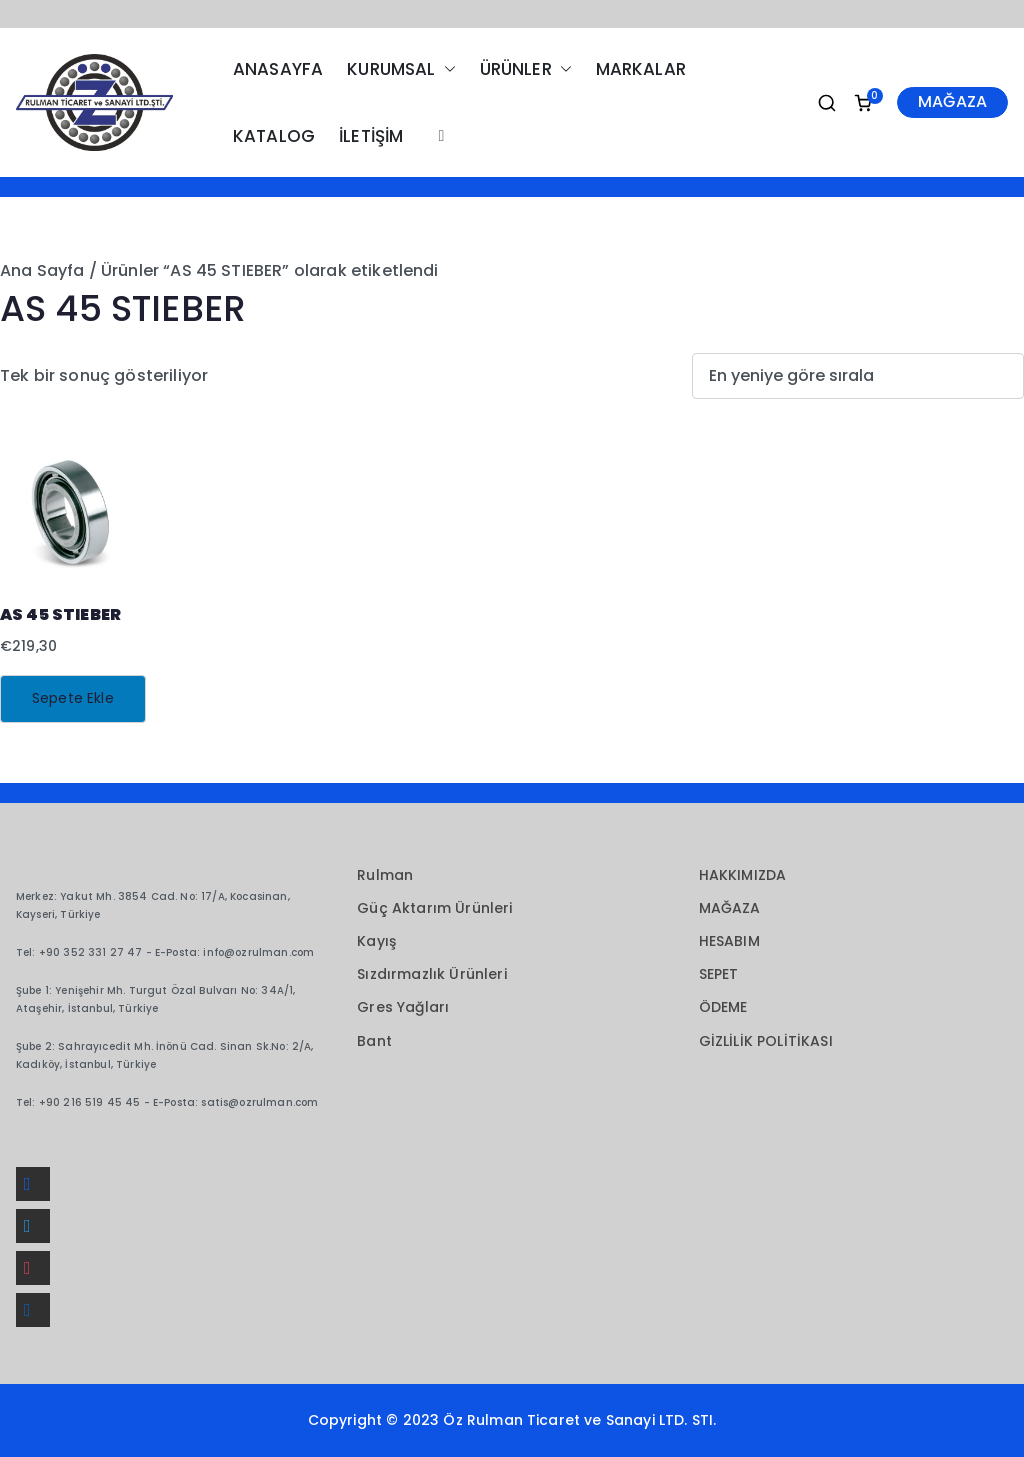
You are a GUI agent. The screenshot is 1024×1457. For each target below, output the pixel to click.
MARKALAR (641, 69)
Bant (374, 1041)
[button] (446, 69)
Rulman (385, 875)
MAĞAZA (952, 101)
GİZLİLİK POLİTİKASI (766, 1041)
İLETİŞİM (371, 136)
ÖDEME (723, 1007)
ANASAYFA (278, 69)
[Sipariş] (858, 376)
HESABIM (729, 941)
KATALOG (274, 136)
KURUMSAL (401, 69)
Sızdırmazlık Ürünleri (431, 974)
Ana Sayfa (42, 270)
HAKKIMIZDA (743, 875)
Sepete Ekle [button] (73, 698)
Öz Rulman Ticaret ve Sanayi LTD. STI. (579, 1420)
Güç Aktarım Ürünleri (434, 908)
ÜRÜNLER (526, 69)
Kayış (376, 941)
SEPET (719, 974)
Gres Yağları (403, 1007)
